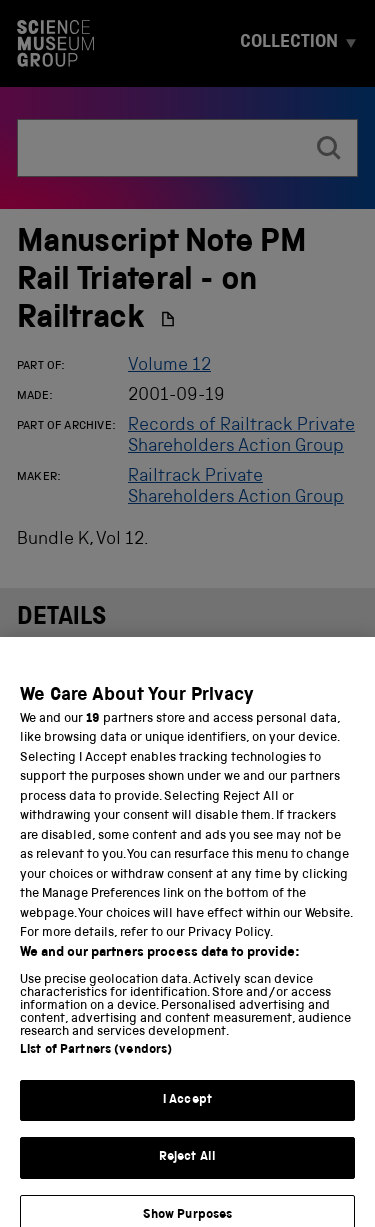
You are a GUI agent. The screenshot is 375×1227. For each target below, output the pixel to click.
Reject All (187, 1168)
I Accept (187, 1111)
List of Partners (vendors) (96, 1061)
